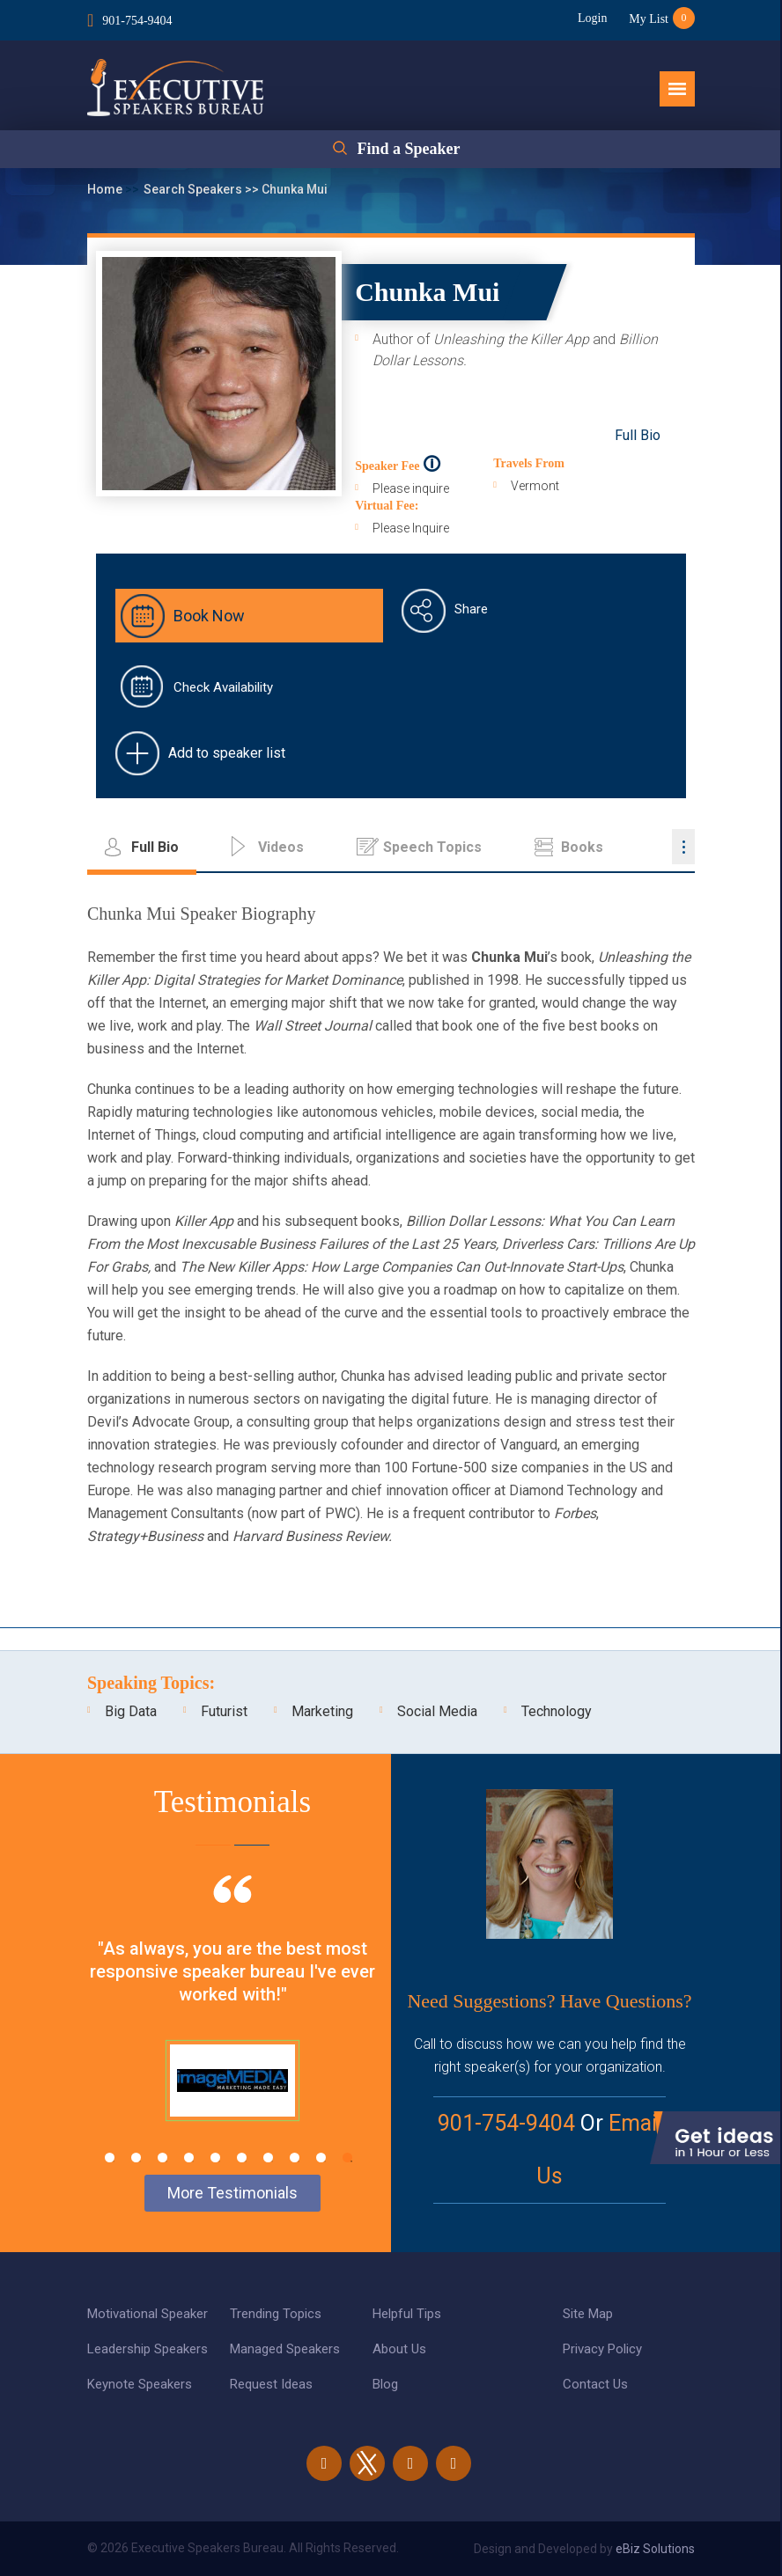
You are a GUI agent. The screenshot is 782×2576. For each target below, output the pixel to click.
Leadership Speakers (147, 2349)
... (683, 846)
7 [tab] (268, 2157)
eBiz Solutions (655, 2549)
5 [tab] (215, 2157)
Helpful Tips (407, 2314)
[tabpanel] (232, 2019)
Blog (385, 2384)
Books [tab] (582, 847)
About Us (399, 2349)
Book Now (209, 615)
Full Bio (637, 435)
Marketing (322, 1711)
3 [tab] (162, 2157)
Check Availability (223, 687)
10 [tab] (347, 2157)
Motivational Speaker (147, 2314)
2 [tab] (136, 2157)
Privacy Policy (602, 2349)
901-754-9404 (137, 20)
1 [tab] (109, 2157)
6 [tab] (242, 2157)
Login (592, 18)
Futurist (224, 1711)
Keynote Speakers (139, 2384)
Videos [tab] (281, 847)
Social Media (437, 1711)
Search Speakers (194, 189)
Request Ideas (271, 2384)
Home (106, 189)
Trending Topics (275, 2314)
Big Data (131, 1711)
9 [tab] (321, 2157)
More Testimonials (232, 2192)
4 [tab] (189, 2157)
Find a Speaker (408, 149)
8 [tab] (294, 2157)
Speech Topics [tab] (432, 847)
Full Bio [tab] (155, 847)
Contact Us (595, 2384)
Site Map (588, 2314)
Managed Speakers (285, 2349)
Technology (556, 1711)
